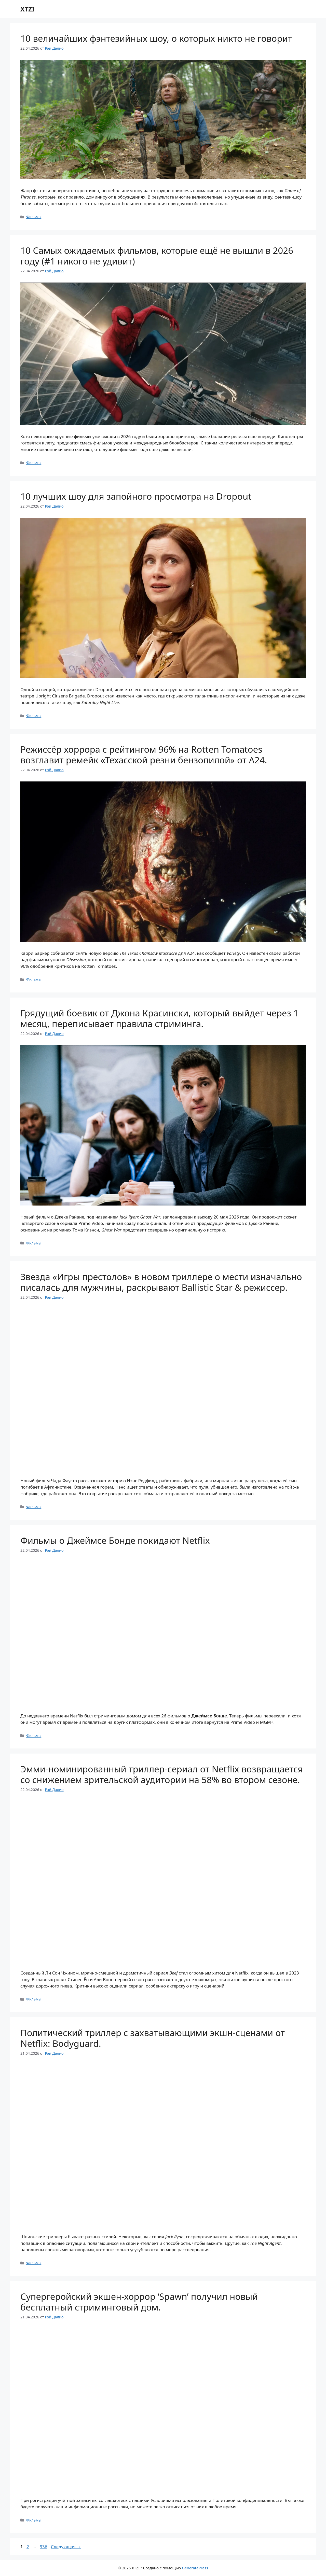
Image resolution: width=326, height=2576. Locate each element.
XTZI (27, 9)
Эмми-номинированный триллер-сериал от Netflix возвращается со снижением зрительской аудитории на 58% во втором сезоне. (161, 1774)
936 (43, 2547)
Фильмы (33, 216)
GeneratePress (195, 2567)
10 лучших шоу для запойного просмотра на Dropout (135, 496)
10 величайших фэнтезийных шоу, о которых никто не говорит (156, 38)
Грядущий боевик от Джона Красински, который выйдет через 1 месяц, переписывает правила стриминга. (159, 1018)
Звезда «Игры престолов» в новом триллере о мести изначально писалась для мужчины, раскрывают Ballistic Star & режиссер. (161, 1282)
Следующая (66, 2547)
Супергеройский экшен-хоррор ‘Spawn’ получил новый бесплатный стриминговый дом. (139, 2301)
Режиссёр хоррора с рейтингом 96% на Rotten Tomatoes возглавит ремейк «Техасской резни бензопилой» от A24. (143, 754)
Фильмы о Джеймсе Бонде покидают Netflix (115, 1540)
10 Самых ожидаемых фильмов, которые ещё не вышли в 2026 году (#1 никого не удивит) (156, 255)
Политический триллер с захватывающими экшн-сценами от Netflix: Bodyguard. (152, 2038)
